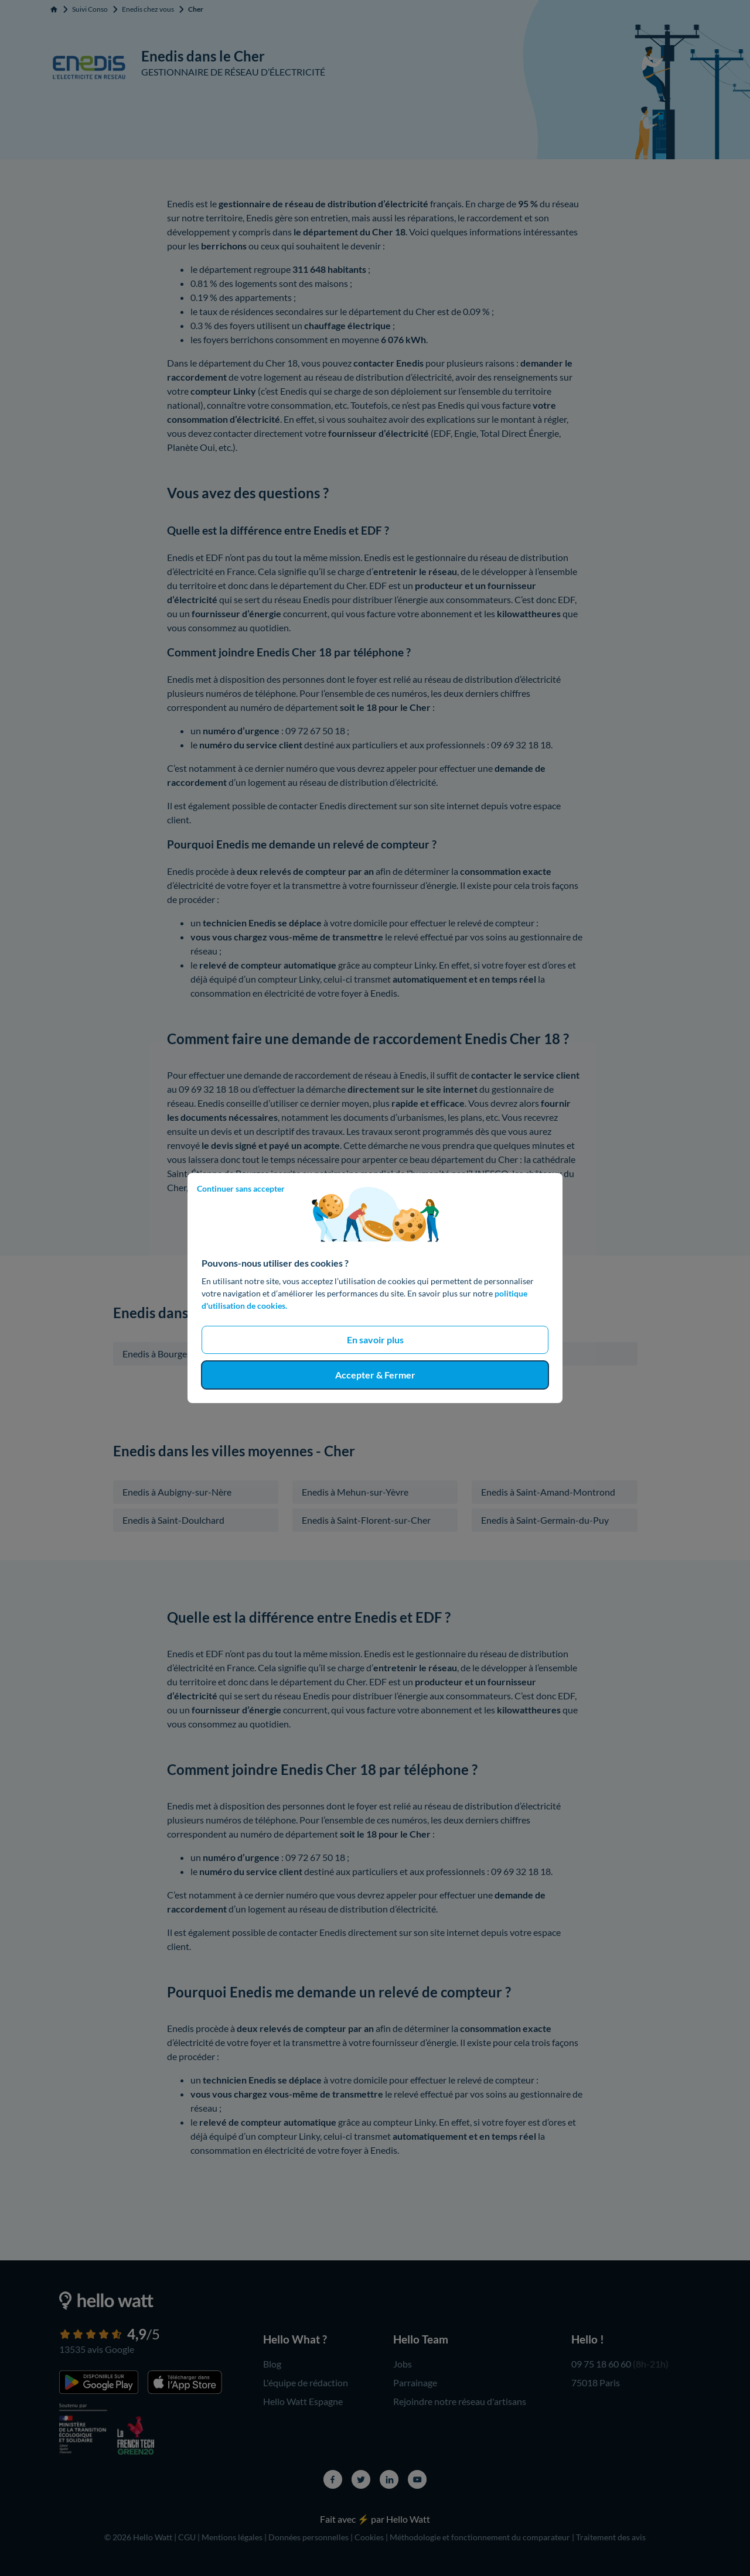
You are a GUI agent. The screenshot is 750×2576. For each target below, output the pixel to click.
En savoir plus (375, 1339)
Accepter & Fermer (375, 1374)
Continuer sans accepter (241, 1188)
